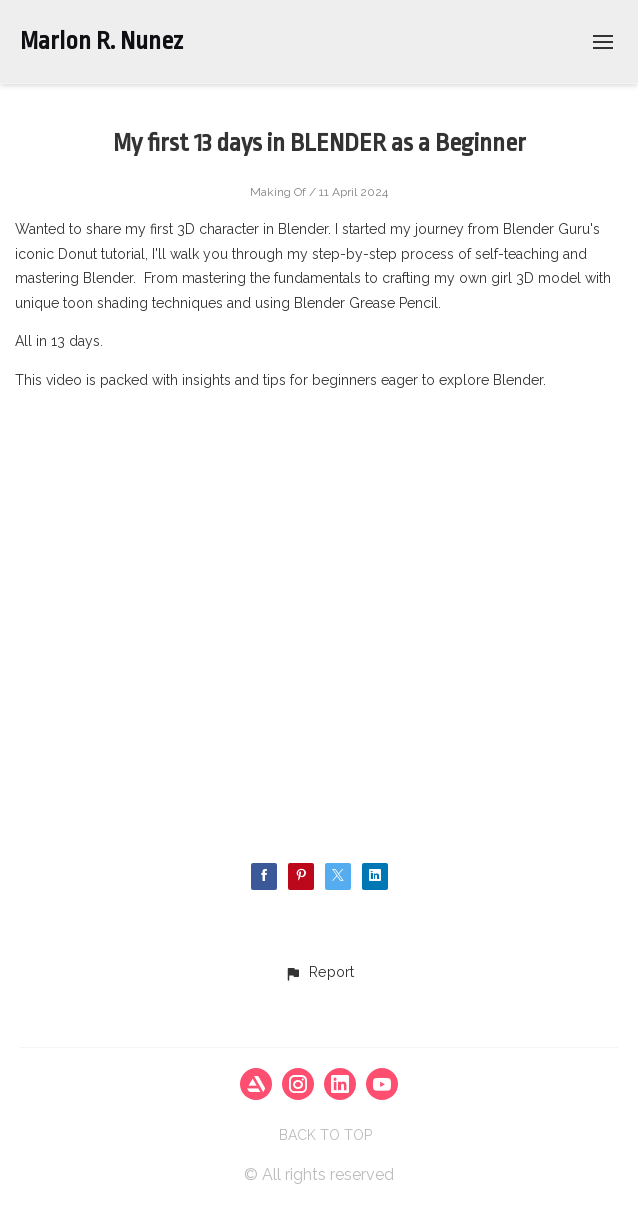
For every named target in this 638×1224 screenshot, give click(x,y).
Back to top (325, 1135)
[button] (319, 973)
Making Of (278, 192)
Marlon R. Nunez (101, 41)
